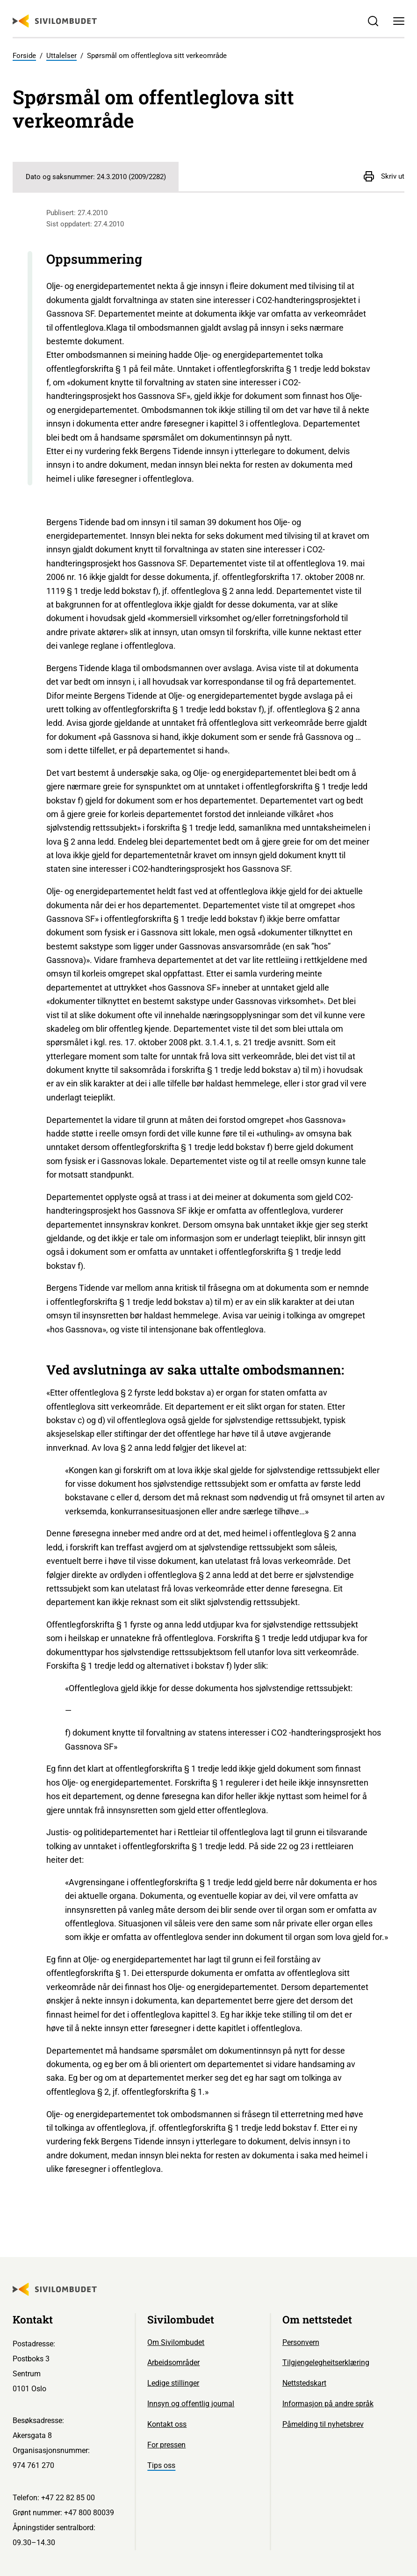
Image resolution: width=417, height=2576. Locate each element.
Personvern (300, 2342)
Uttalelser (61, 55)
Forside (24, 55)
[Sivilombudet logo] (55, 21)
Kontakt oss (167, 2424)
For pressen (166, 2444)
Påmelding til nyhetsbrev (323, 2424)
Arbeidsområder (173, 2362)
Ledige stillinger (173, 2383)
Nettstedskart (304, 2383)
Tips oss (161, 2465)
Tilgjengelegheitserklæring (325, 2362)
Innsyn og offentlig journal (190, 2403)
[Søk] (373, 21)
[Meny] (399, 21)
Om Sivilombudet (175, 2342)
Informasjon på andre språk (328, 2403)
